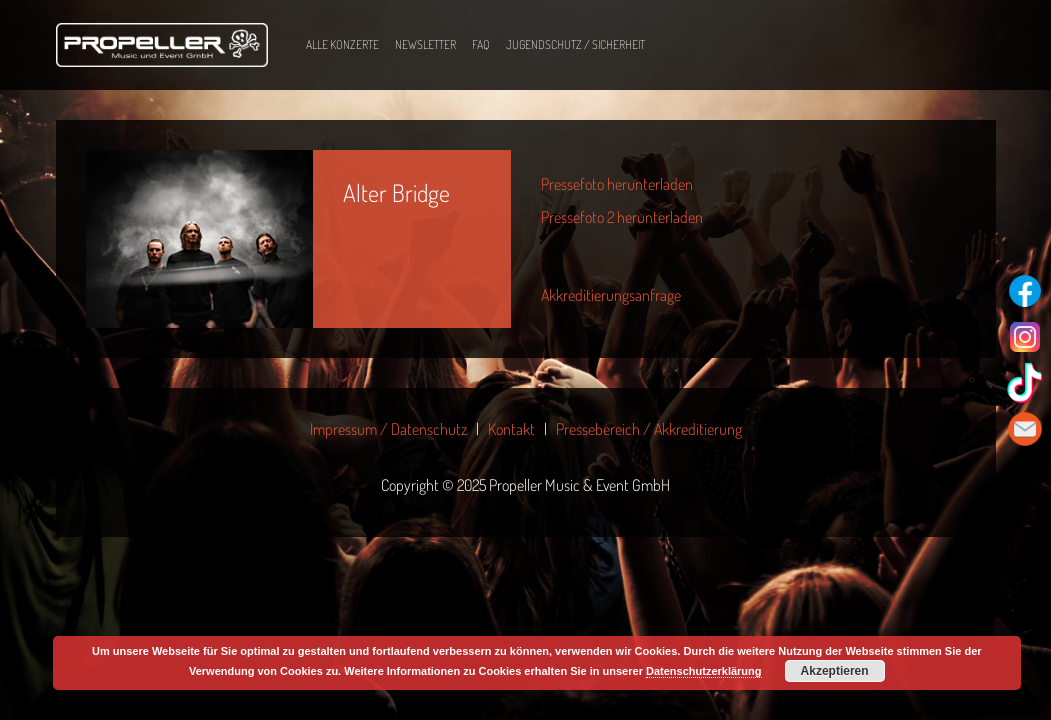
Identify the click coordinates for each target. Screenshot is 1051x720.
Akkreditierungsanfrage (611, 295)
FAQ (481, 44)
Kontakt (511, 429)
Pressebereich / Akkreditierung (649, 429)
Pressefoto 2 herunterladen (622, 217)
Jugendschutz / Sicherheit (575, 44)
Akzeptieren (835, 671)
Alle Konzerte (342, 44)
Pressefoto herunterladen (617, 184)
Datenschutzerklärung (704, 671)
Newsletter (425, 44)
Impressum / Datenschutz (388, 429)
